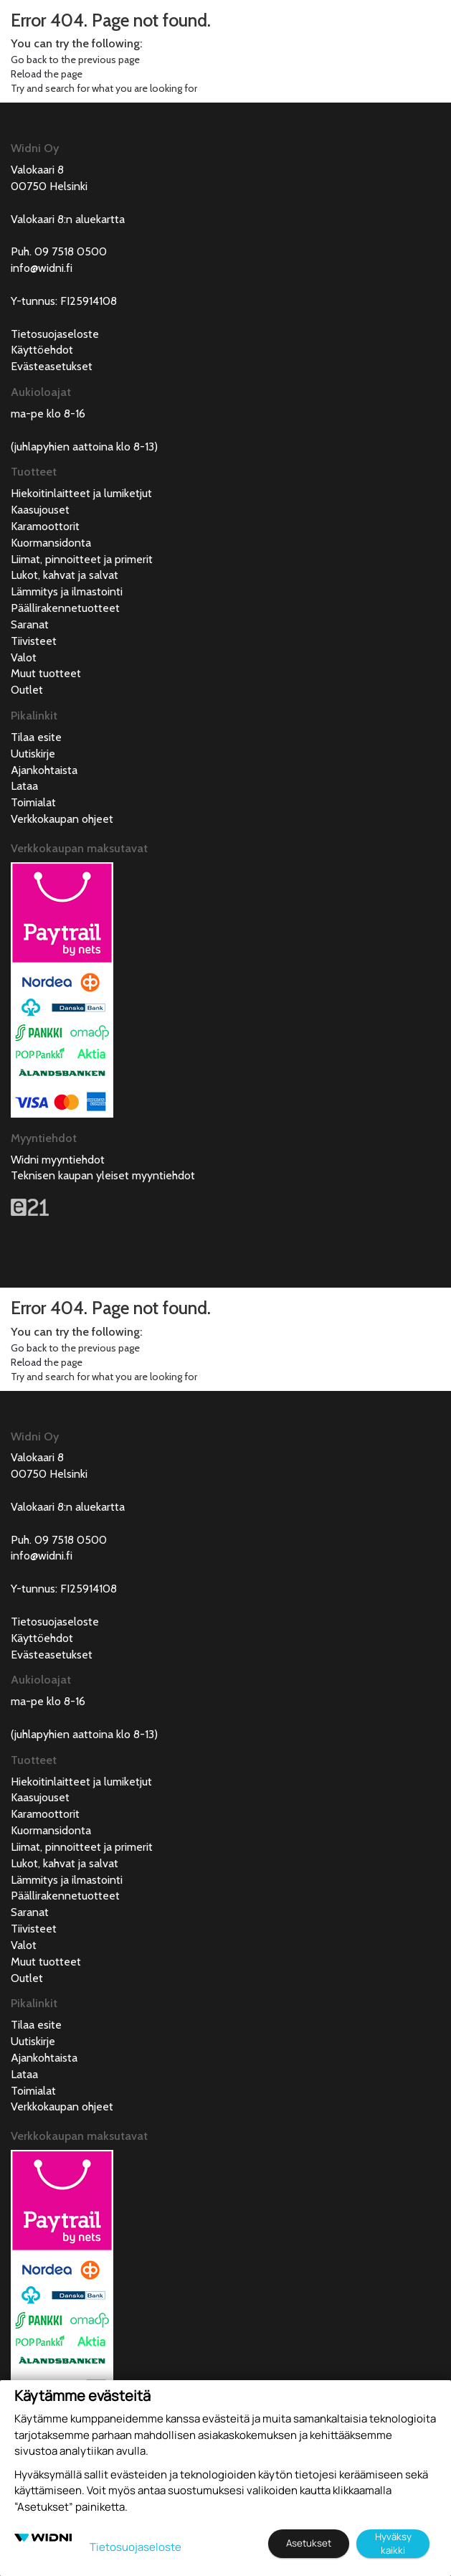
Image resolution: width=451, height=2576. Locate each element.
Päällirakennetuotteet (65, 608)
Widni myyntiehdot (58, 1159)
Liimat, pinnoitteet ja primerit (82, 559)
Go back (29, 59)
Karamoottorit (45, 526)
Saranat (30, 624)
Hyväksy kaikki (393, 2543)
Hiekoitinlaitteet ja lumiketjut (81, 493)
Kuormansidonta (51, 542)
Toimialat (33, 802)
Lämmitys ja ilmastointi (67, 591)
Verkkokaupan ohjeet (62, 819)
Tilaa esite (36, 737)
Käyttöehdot (42, 350)
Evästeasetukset (51, 366)
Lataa (24, 786)
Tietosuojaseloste (55, 334)
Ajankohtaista (44, 770)
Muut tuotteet (46, 673)
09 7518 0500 (70, 251)
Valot (24, 657)
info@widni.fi (41, 268)
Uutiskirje (33, 753)
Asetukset (308, 2543)
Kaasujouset (40, 509)
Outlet (27, 690)
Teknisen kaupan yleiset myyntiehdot (103, 1175)
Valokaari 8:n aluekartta (68, 219)
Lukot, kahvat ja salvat (64, 575)
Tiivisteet (34, 641)
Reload (26, 73)
